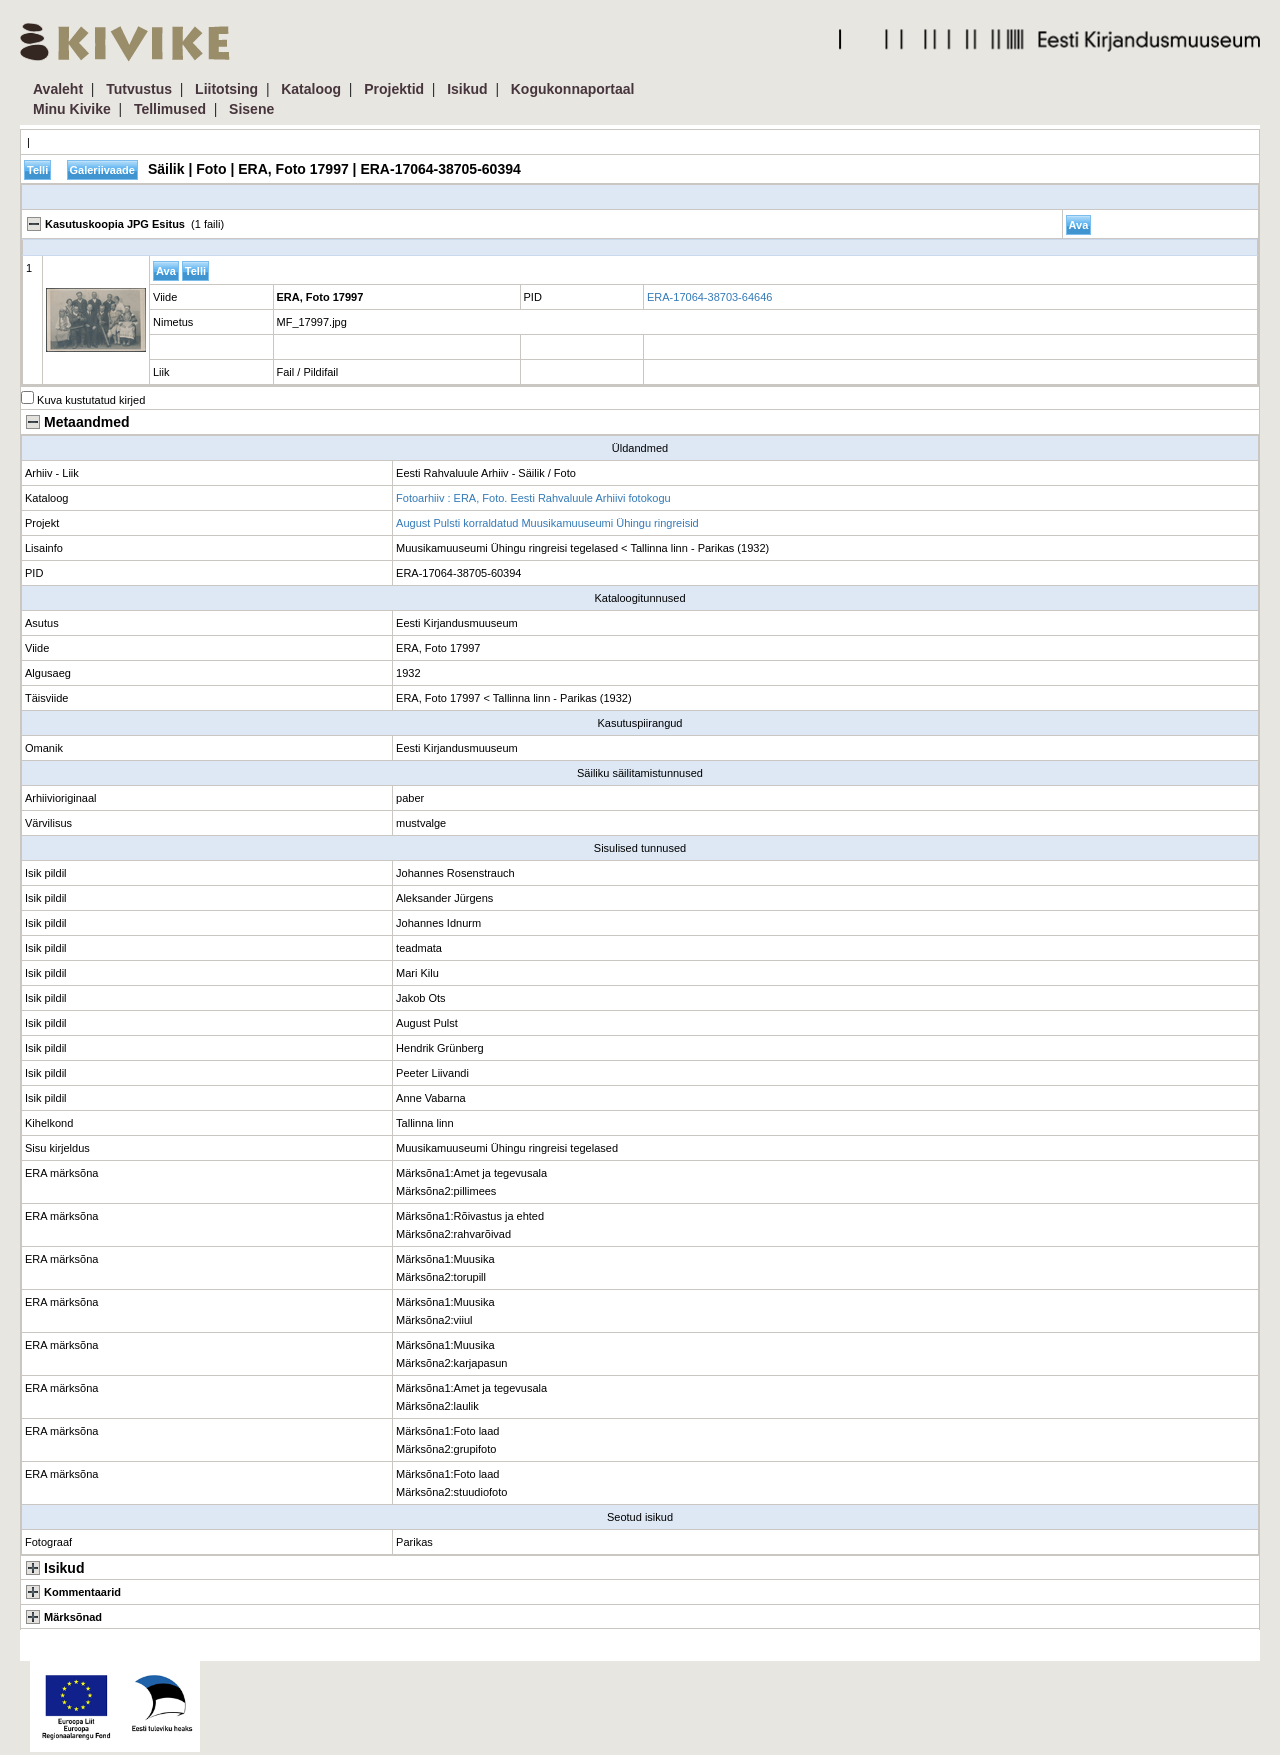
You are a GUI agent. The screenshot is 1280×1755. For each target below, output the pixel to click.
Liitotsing (226, 89)
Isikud (467, 89)
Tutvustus (139, 89)
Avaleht (58, 89)
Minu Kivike (72, 109)
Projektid (394, 89)
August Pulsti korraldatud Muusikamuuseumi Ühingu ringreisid (547, 523)
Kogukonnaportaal (573, 89)
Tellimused (170, 109)
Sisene (251, 109)
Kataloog (311, 89)
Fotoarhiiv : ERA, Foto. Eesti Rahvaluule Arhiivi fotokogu (533, 498)
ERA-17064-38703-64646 (709, 297)
